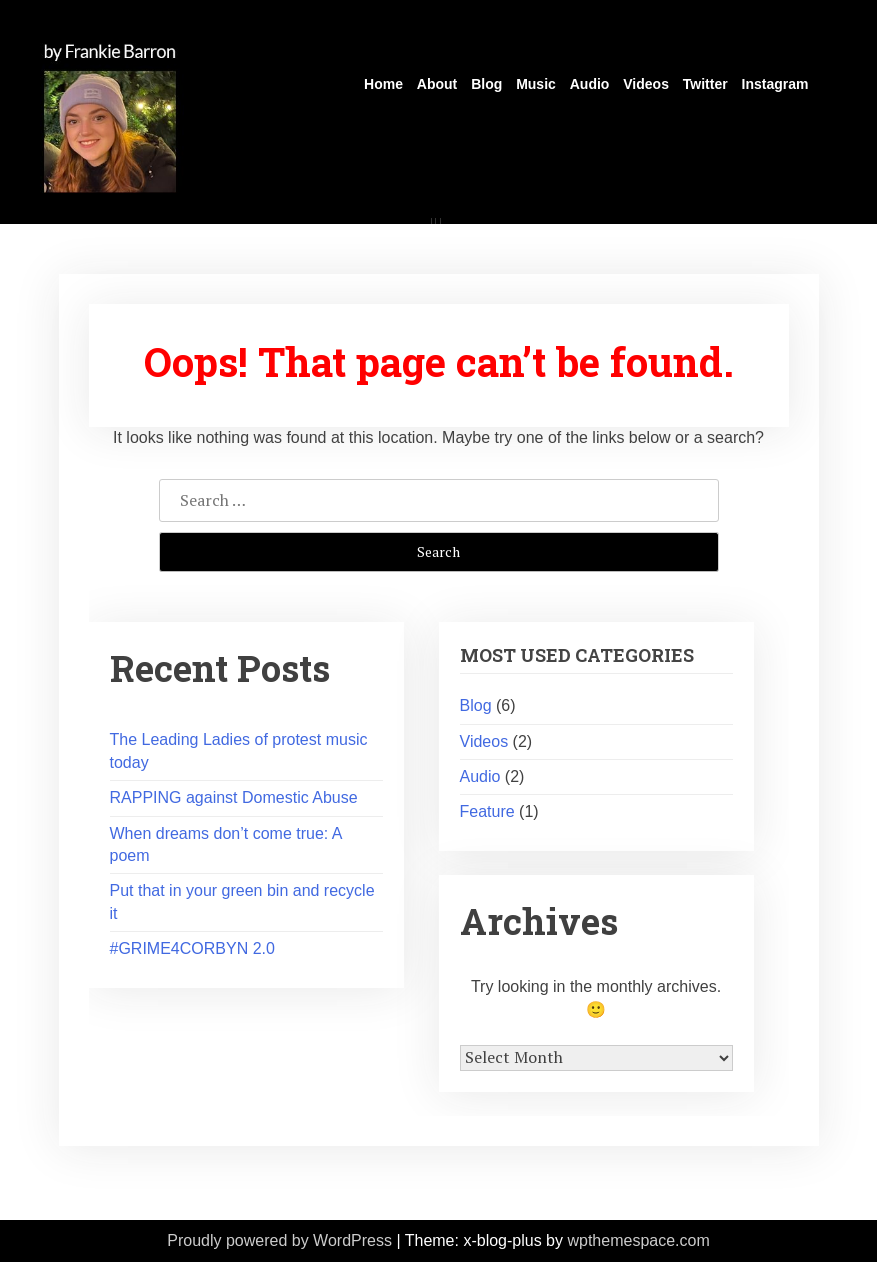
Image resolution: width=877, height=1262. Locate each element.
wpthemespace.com (638, 1240)
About (437, 84)
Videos (646, 84)
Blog (486, 84)
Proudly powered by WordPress (279, 1240)
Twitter (705, 84)
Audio (590, 84)
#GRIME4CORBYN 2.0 (192, 948)
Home (383, 84)
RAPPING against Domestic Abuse (234, 797)
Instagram (775, 84)
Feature (487, 811)
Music (536, 84)
